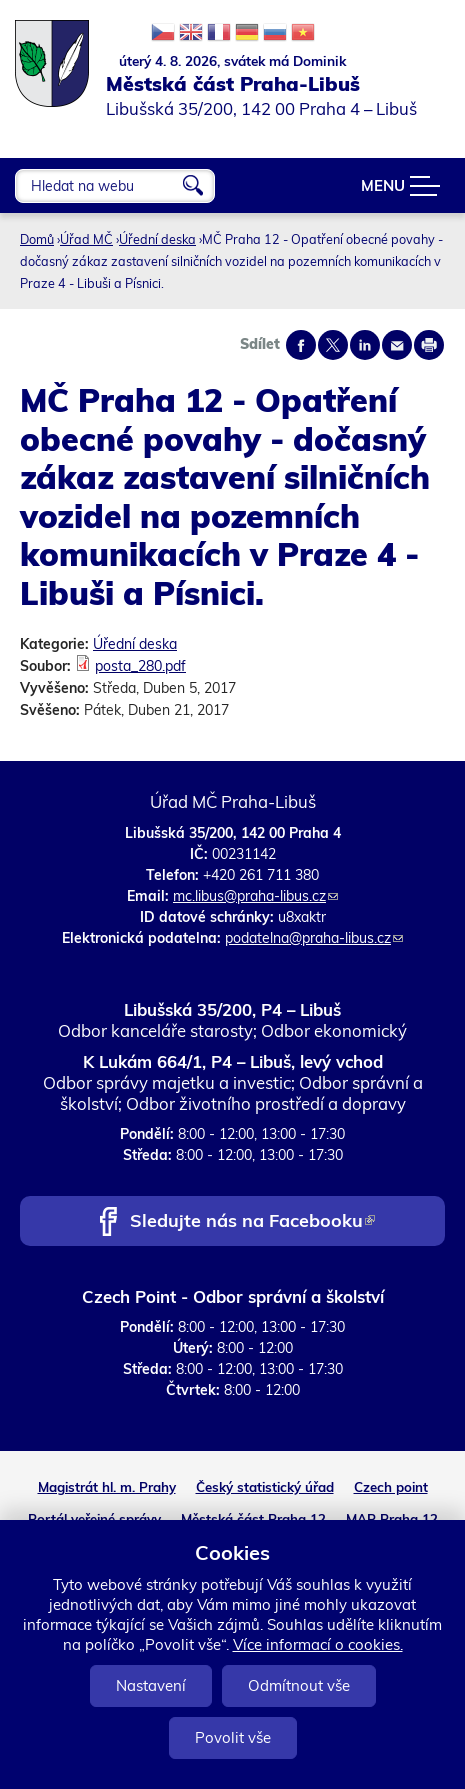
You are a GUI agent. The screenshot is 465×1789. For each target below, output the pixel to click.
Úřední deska (157, 239)
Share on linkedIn (365, 345)
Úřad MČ (86, 239)
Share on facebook (301, 345)
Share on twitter (333, 345)
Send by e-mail (397, 345)
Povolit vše (233, 1737)
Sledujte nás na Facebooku (252, 1222)
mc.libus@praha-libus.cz (255, 896)
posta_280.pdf (140, 666)
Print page (429, 345)
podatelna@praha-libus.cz (314, 938)
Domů (37, 239)
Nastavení (151, 1685)
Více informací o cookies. (318, 1644)
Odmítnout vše (299, 1685)
